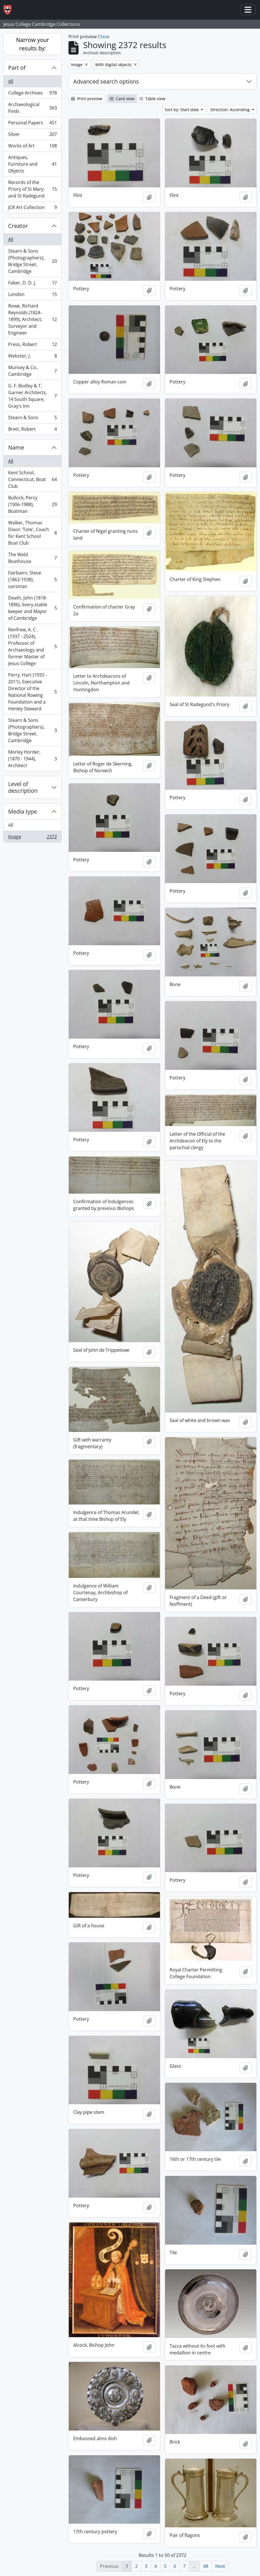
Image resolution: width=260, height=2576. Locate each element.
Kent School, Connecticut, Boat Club (32, 479)
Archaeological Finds (32, 107)
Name (16, 447)
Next (220, 2566)
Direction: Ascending (230, 109)
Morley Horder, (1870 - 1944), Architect (32, 759)
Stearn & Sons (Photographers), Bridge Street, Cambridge (32, 261)
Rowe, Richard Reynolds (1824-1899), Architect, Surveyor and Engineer (32, 319)
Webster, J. (32, 357)
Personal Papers (32, 124)
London (32, 295)
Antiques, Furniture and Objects (32, 164)
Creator (18, 226)
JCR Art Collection (32, 208)
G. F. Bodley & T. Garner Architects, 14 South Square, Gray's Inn (32, 396)
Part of (17, 67)
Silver (32, 135)
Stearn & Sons (32, 418)
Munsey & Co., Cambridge (32, 370)
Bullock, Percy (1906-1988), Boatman (32, 504)
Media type (22, 811)
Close (103, 36)
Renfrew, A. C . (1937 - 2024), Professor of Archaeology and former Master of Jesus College (32, 646)
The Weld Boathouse (32, 557)
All (10, 81)
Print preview (86, 98)
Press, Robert (32, 345)
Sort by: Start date (182, 109)
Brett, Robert (32, 430)
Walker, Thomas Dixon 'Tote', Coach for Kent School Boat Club (32, 533)
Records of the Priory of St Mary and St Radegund (32, 189)
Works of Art (32, 147)
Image (32, 837)
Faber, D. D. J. (32, 284)
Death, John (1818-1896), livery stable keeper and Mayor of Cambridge (32, 608)
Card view (122, 98)
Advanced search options (106, 81)
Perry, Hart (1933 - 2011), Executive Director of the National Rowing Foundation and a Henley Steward (32, 692)
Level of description (22, 787)
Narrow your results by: (32, 44)
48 (205, 2566)
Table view (152, 98)
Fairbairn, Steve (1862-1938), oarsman (32, 579)
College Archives (32, 94)
